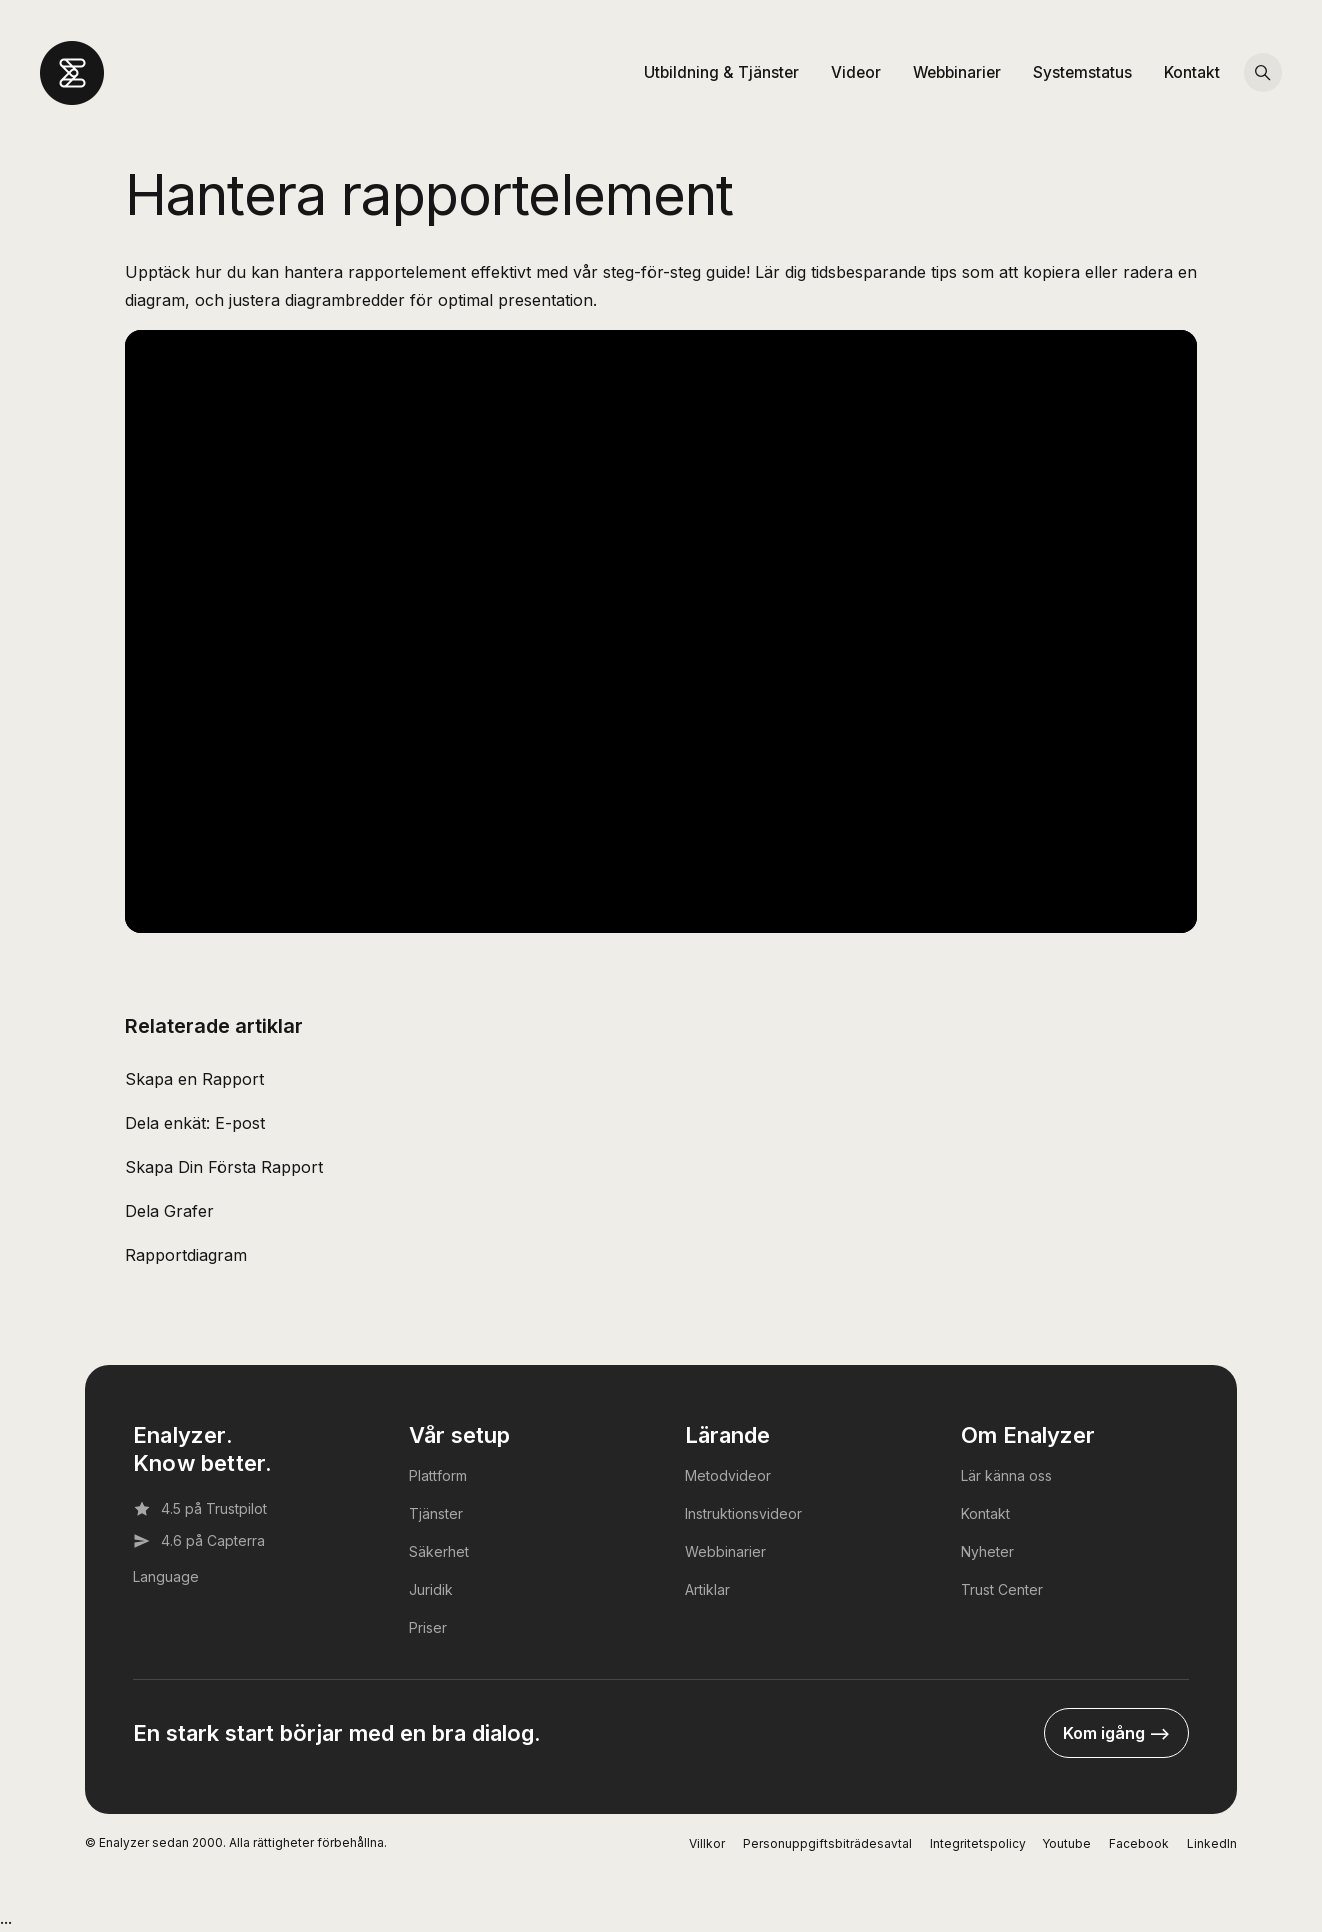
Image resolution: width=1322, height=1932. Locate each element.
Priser (428, 1627)
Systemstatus (1082, 72)
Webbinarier (957, 72)
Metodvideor (728, 1475)
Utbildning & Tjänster (721, 72)
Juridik (431, 1589)
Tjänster (436, 1513)
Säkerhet (439, 1551)
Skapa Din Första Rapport (224, 1167)
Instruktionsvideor (743, 1513)
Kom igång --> (1116, 1733)
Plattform (438, 1475)
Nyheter (987, 1551)
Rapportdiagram (186, 1255)
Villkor (707, 1843)
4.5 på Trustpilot (200, 1509)
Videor (856, 72)
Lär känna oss (1006, 1475)
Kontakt (1192, 72)
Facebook (1139, 1843)
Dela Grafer (169, 1211)
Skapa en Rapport (194, 1079)
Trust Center (1002, 1589)
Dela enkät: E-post (195, 1123)
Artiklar (707, 1589)
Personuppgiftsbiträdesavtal (827, 1843)
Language (166, 1576)
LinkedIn (1212, 1843)
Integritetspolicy (978, 1843)
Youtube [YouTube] (1066, 1843)
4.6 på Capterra (199, 1541)
